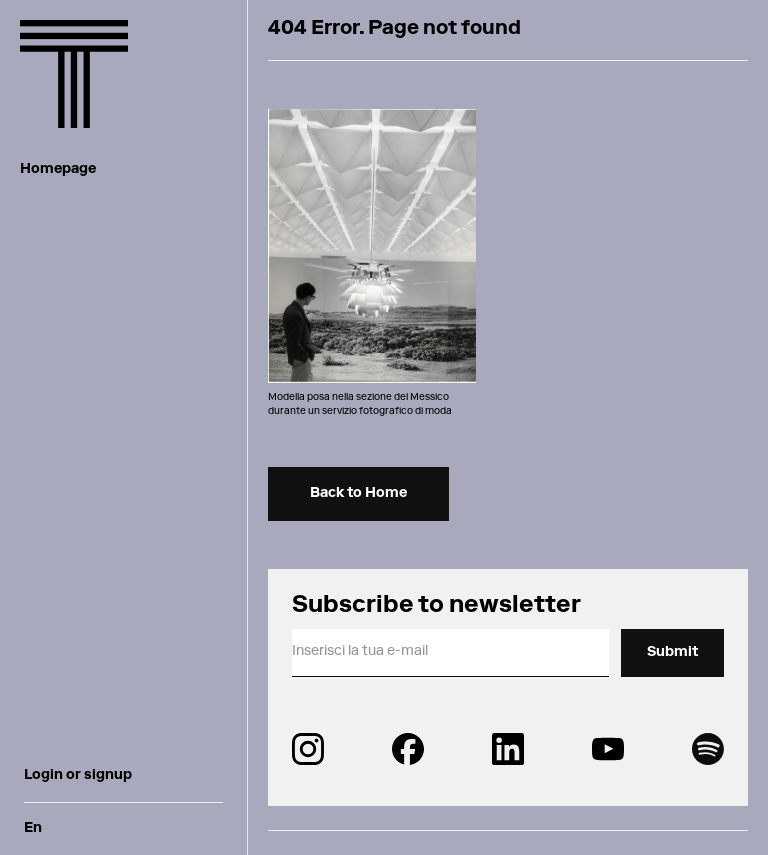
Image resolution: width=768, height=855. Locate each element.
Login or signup (78, 776)
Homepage (58, 170)
